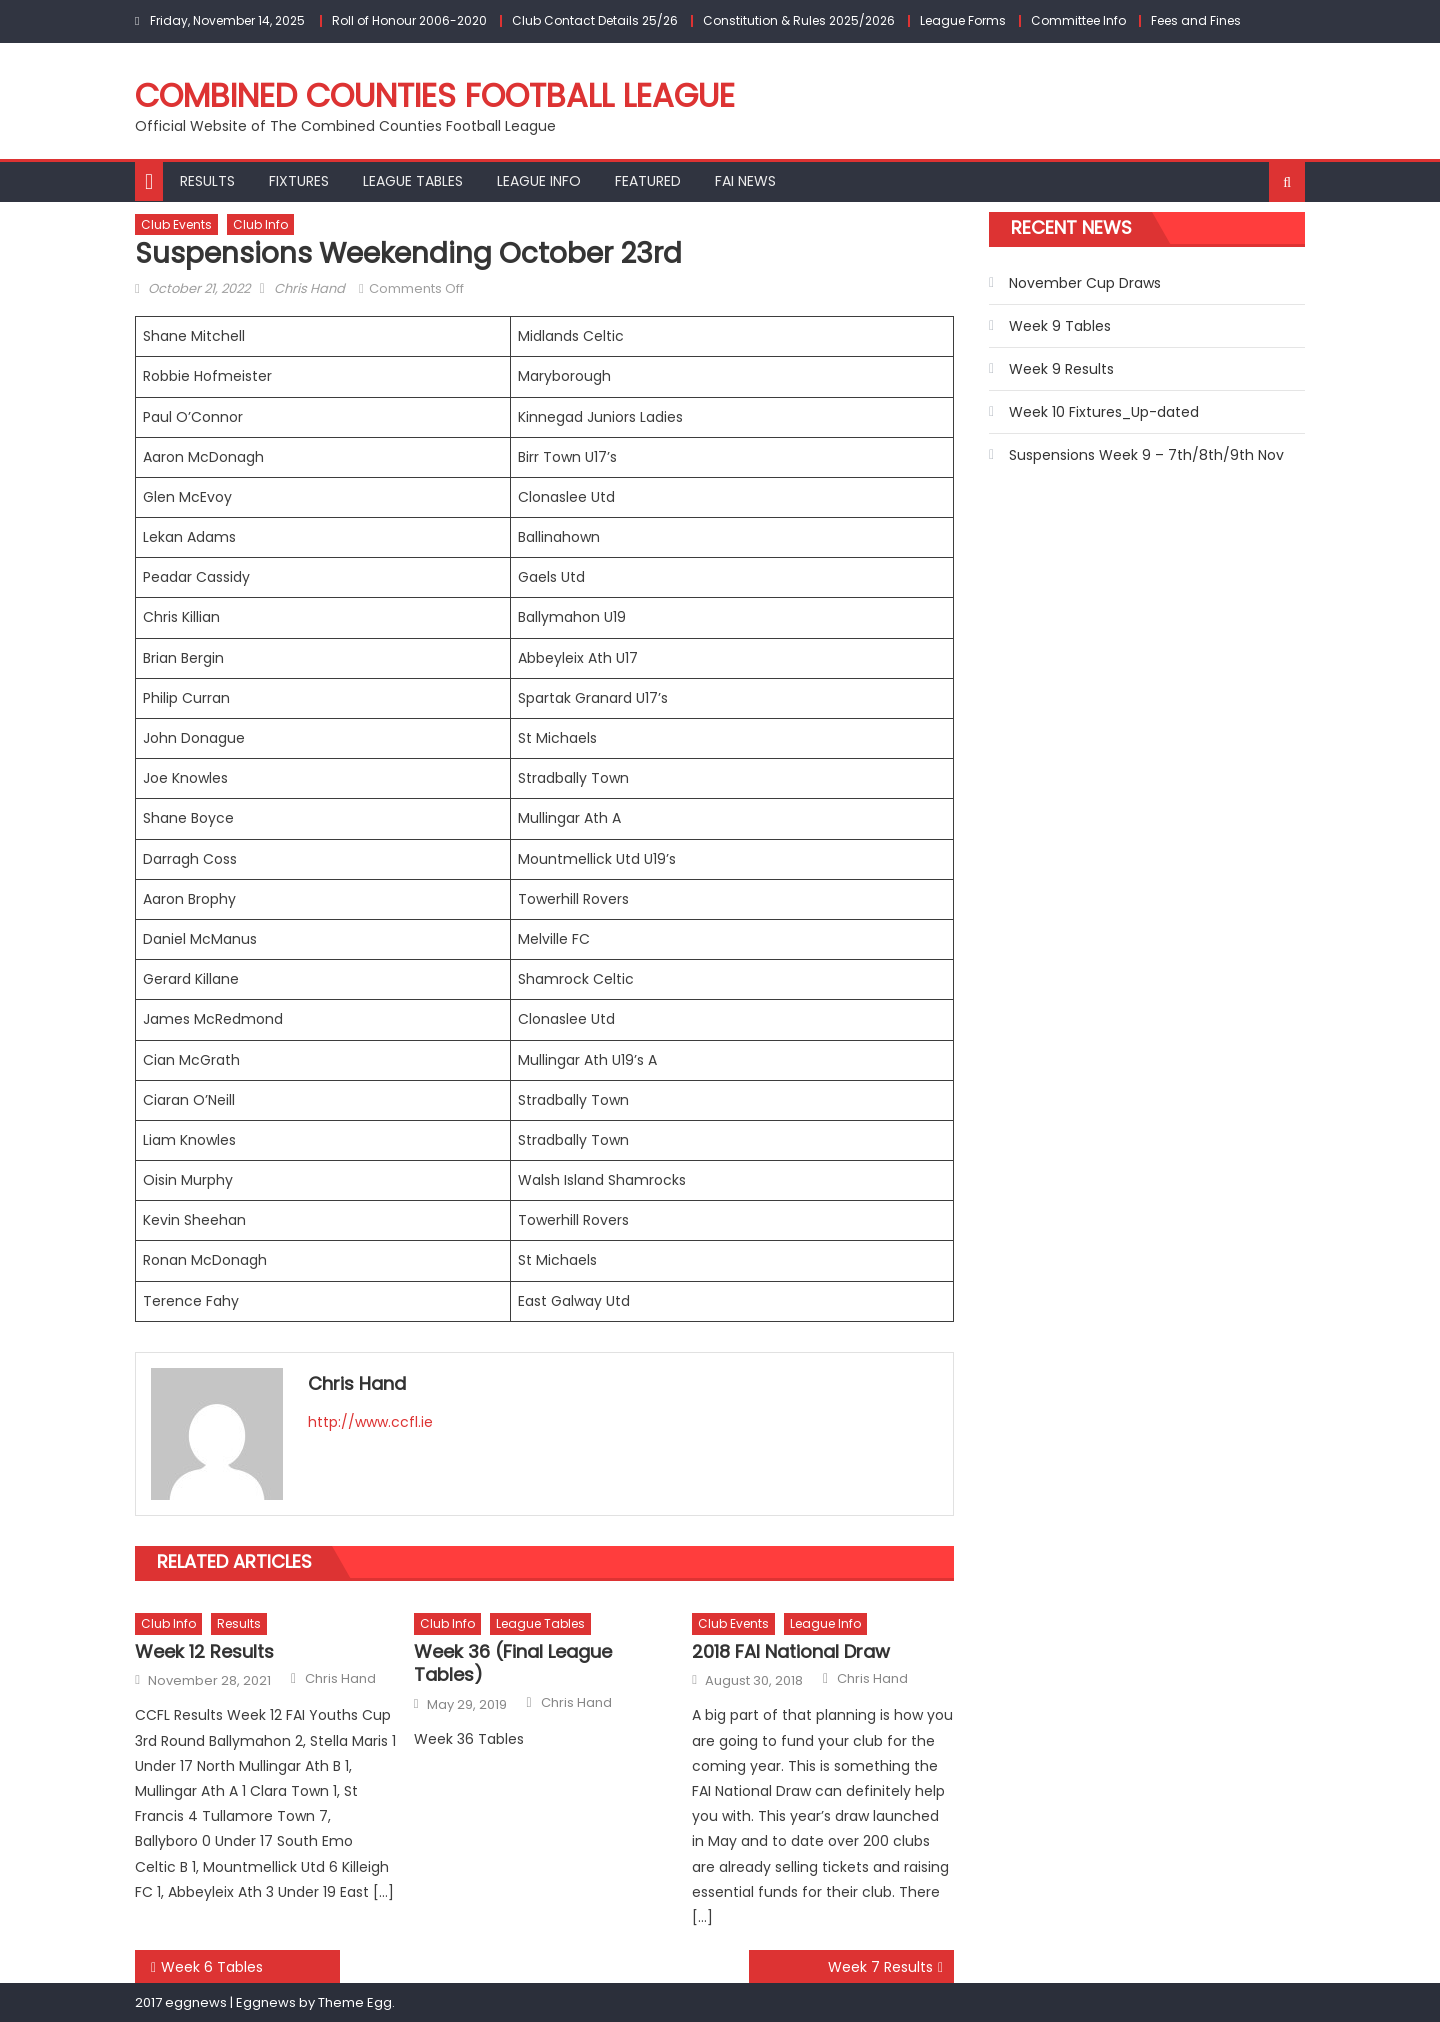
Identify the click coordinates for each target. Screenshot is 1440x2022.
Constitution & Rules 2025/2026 (799, 20)
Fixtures (299, 181)
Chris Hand (309, 288)
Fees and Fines (1196, 20)
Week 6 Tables (212, 1967)
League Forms (963, 20)
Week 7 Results (880, 1967)
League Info (539, 181)
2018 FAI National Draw (791, 1651)
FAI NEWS (745, 181)
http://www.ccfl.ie (370, 1422)
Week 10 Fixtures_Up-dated (1104, 412)
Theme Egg (355, 2002)
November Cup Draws (1085, 283)
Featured (648, 181)
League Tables (413, 181)
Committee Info (1078, 20)
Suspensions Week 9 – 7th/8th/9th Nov (1146, 455)
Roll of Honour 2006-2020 (409, 20)
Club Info (260, 224)
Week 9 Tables (1060, 326)
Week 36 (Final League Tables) (513, 1663)
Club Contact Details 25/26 (595, 20)
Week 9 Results (1061, 369)
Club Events (176, 224)
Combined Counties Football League (435, 95)
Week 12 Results (204, 1651)
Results (207, 181)
